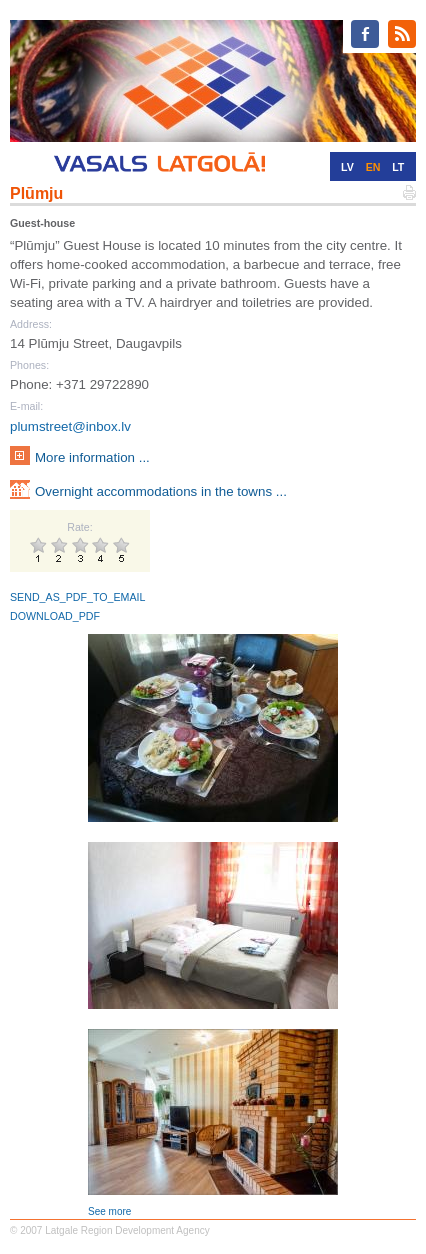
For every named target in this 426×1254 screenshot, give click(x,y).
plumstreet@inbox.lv (70, 426)
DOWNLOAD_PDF (55, 616)
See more (109, 1211)
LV (347, 167)
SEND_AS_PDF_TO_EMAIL (77, 597)
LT (398, 167)
